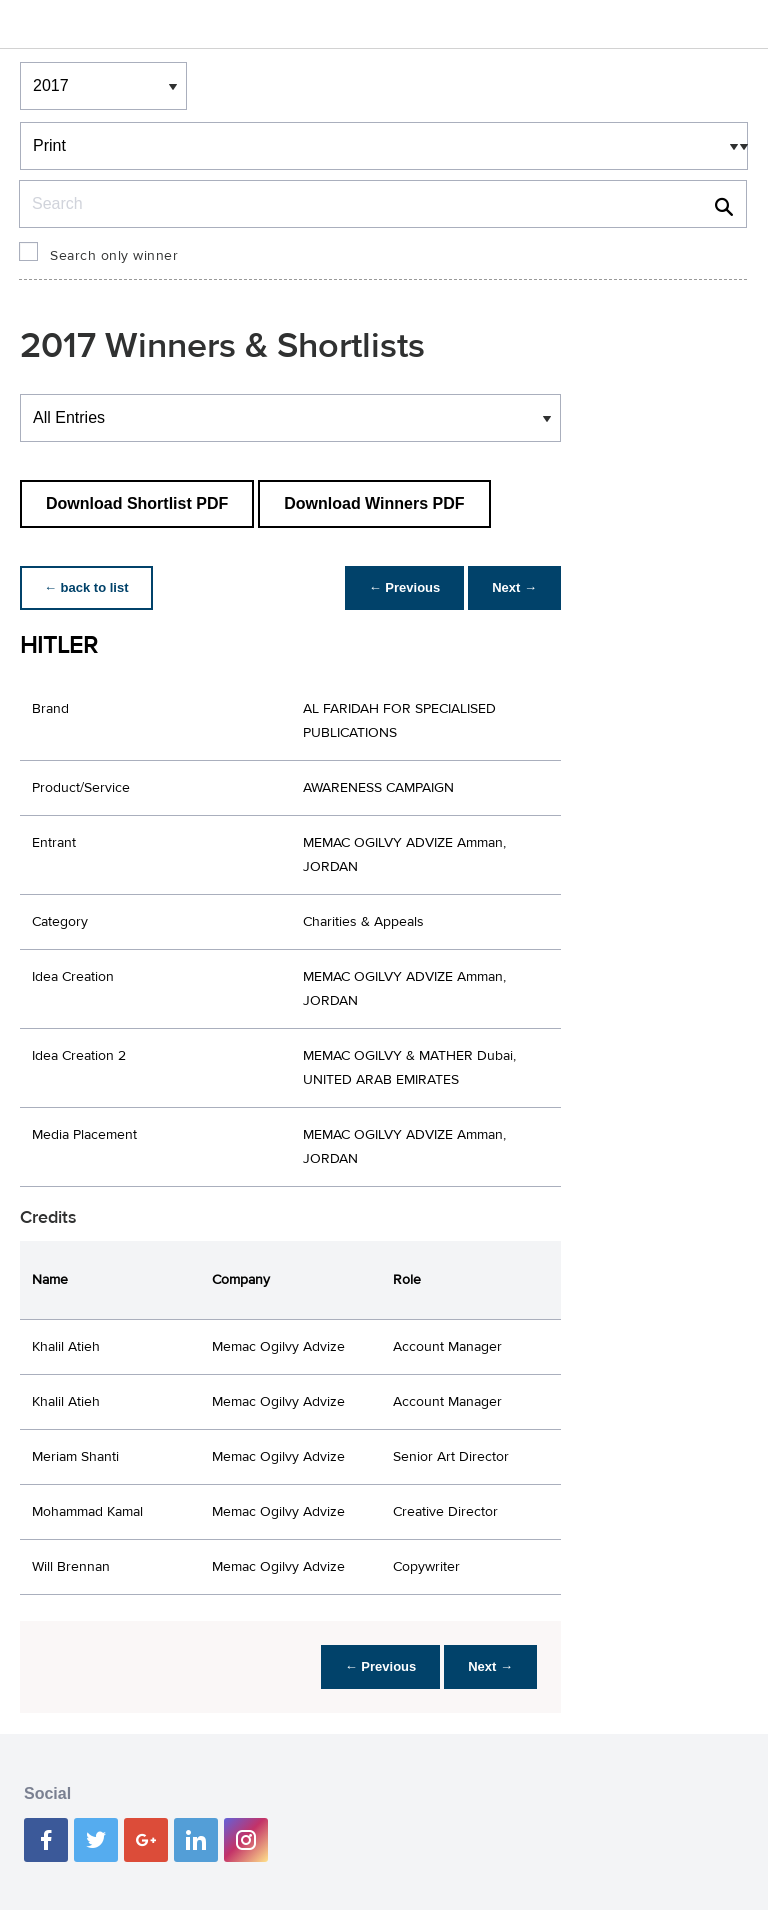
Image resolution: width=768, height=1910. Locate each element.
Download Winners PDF (374, 503)
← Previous (405, 587)
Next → (514, 587)
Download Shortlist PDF (137, 503)
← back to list (86, 587)
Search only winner (114, 256)
